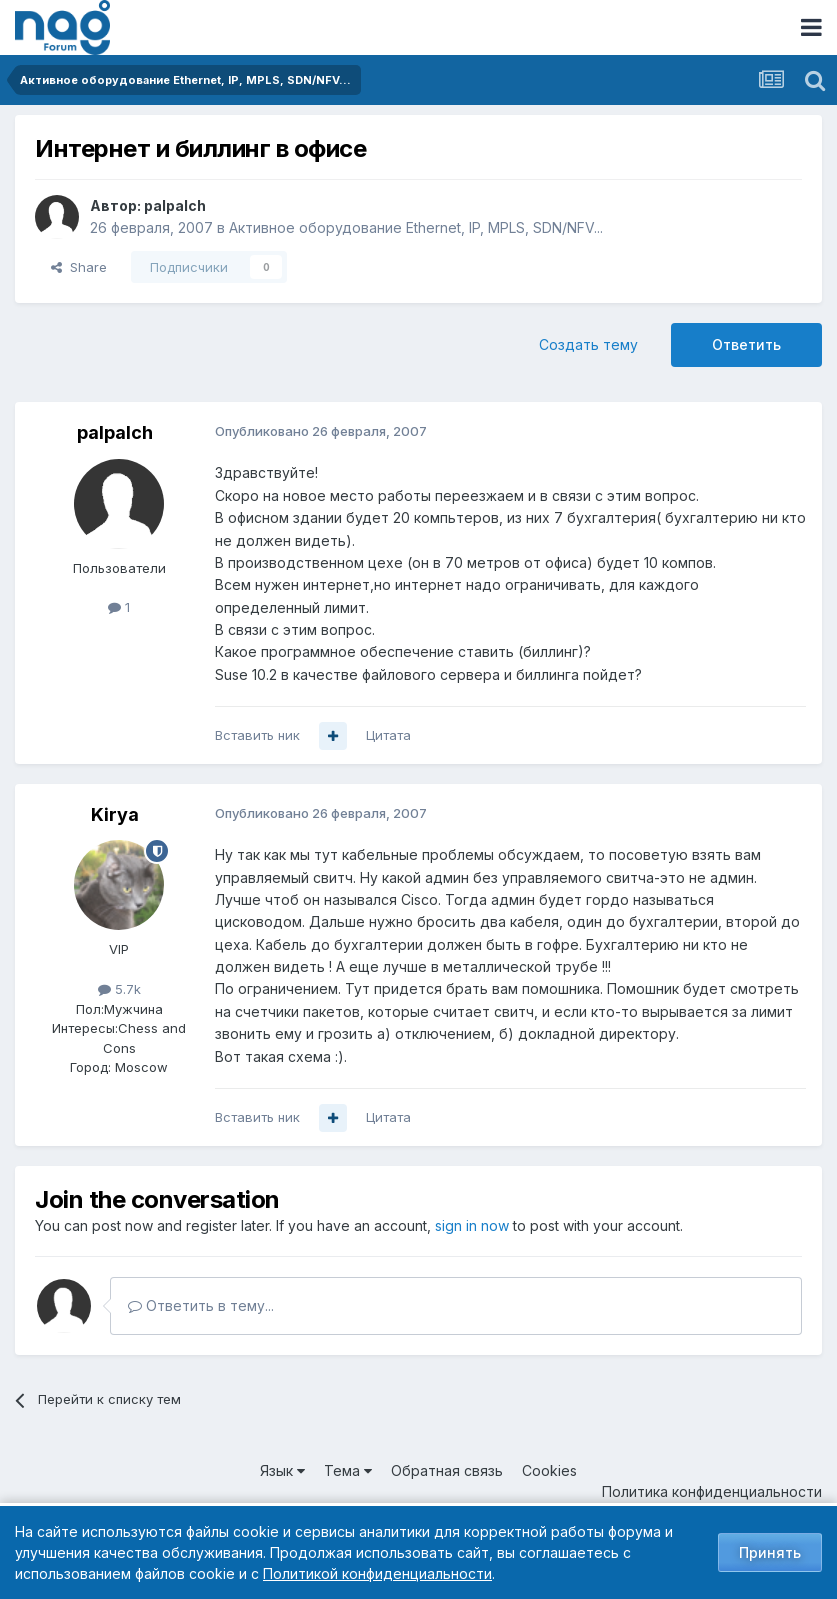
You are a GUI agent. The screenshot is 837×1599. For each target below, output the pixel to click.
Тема (348, 1470)
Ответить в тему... (201, 1305)
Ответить (746, 344)
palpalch (175, 205)
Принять (770, 1552)
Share (79, 267)
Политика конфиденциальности (712, 1491)
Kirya (115, 814)
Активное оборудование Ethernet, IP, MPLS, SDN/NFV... (416, 227)
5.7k (119, 989)
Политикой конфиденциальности (377, 1573)
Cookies (549, 1470)
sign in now (472, 1225)
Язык (282, 1470)
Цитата (388, 735)
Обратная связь (447, 1470)
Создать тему (588, 344)
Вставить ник (257, 735)
